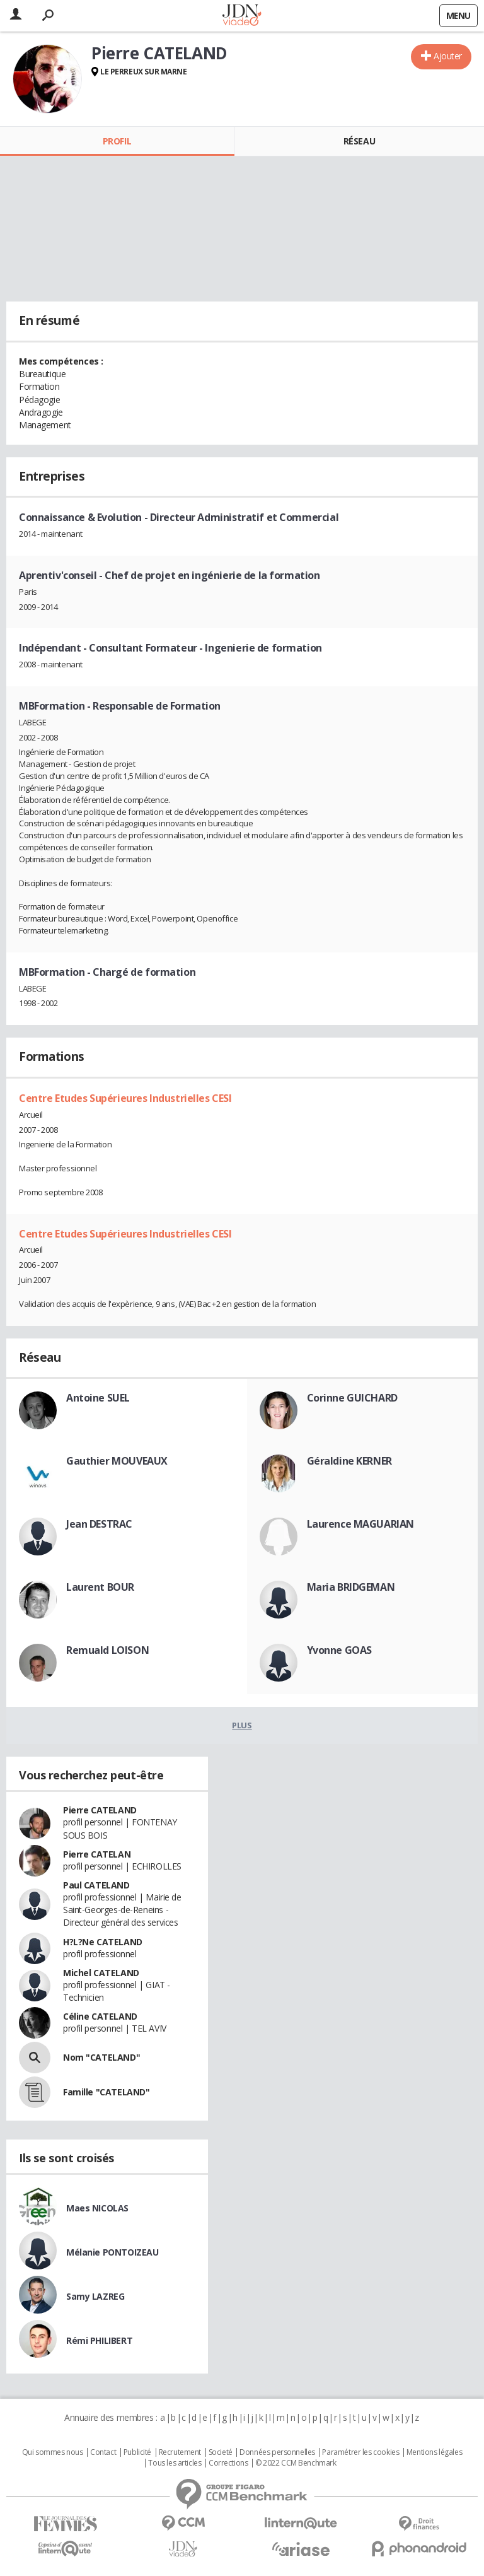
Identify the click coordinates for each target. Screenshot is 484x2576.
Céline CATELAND (100, 2016)
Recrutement (180, 2452)
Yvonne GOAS (339, 1650)
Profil (117, 141)
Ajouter (448, 56)
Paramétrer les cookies (360, 2452)
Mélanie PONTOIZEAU (112, 2252)
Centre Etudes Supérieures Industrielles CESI (125, 1098)
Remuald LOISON (107, 1650)
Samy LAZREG (95, 2296)
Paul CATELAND (96, 1885)
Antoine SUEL (98, 1398)
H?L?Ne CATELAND (102, 1942)
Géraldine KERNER (349, 1461)
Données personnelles (277, 2452)
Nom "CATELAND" (101, 2057)
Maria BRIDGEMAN (351, 1587)
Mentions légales (434, 2452)
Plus (241, 1725)
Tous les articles (174, 2463)
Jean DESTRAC (99, 1524)
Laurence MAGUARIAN (360, 1524)
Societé (221, 2452)
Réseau (359, 141)
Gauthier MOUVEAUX (117, 1461)
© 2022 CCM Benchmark (296, 2463)
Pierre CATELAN (96, 1854)
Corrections (228, 2463)
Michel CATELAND (101, 1973)
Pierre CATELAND (100, 1810)
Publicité (137, 2452)
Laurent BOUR (100, 1587)
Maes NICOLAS (97, 2208)
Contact (103, 2452)
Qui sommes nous (52, 2452)
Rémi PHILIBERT (99, 2340)
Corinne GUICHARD (352, 1398)
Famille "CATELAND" (106, 2092)
